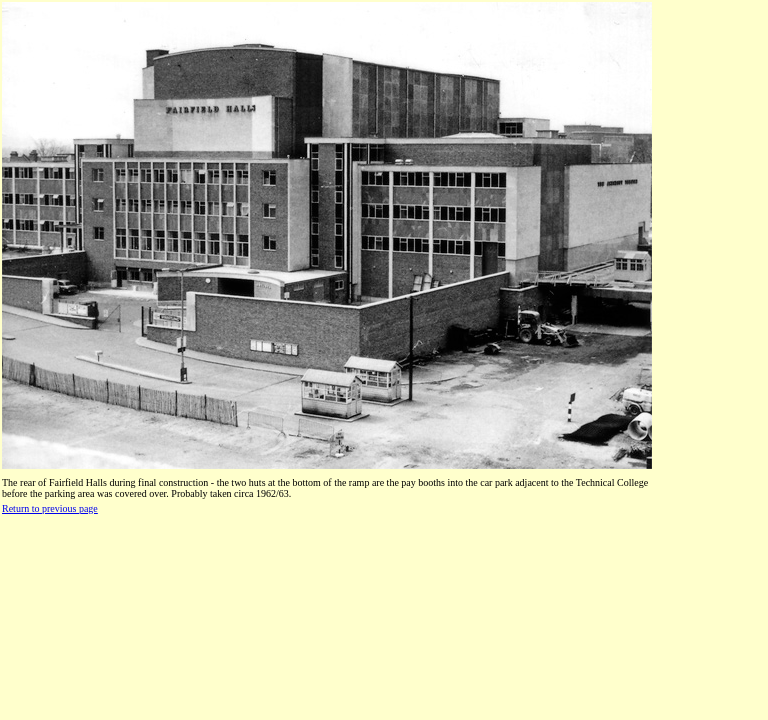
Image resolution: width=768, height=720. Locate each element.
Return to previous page (50, 508)
